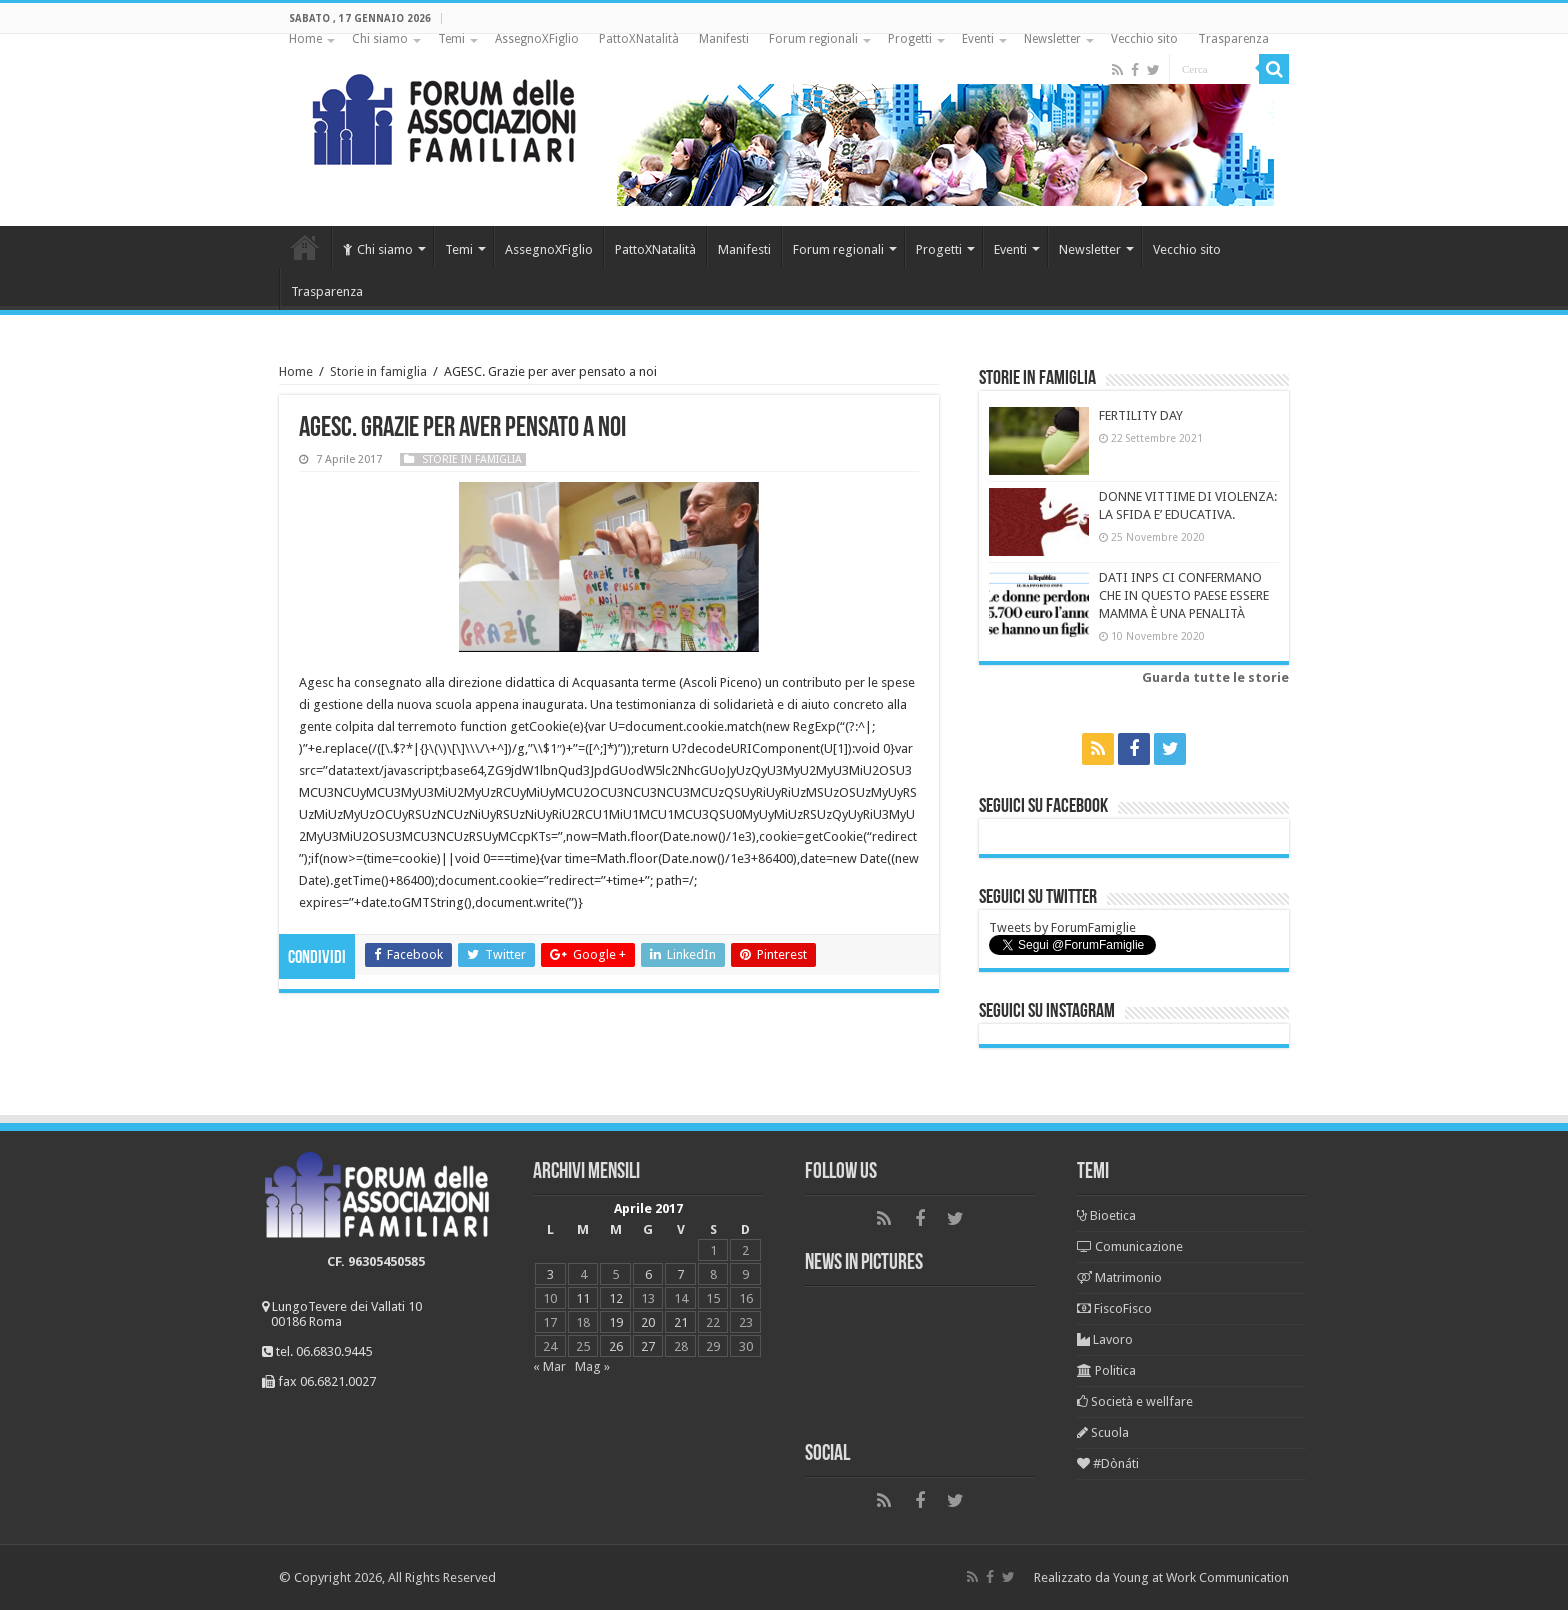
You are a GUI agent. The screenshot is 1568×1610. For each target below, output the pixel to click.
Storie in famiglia (378, 371)
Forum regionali (813, 39)
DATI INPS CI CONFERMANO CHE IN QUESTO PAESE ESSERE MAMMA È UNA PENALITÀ (1184, 595)
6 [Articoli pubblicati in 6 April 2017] (648, 1274)
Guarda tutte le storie (1215, 677)
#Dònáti (1108, 1463)
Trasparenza (1233, 39)
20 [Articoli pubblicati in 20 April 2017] (648, 1322)
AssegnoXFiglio (537, 39)
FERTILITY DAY (1141, 415)
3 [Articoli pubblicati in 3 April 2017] (550, 1274)
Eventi (978, 39)
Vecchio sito (1144, 39)
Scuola (1103, 1432)
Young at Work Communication (1201, 1577)
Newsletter (1052, 39)
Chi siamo (380, 39)
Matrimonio (1119, 1277)
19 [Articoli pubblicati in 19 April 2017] (616, 1322)
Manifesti (724, 39)
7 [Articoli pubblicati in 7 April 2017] (680, 1274)
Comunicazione (1130, 1246)
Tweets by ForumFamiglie (1062, 927)
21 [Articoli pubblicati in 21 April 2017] (681, 1322)
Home (305, 39)
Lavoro (1105, 1339)
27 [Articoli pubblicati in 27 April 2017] (648, 1346)
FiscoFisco (1114, 1308)
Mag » (592, 1366)
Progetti (910, 39)
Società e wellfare (1135, 1401)
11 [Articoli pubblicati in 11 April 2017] (583, 1298)
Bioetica (1106, 1215)
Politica (1106, 1370)
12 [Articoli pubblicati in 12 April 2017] (616, 1298)
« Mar (549, 1366)
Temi (451, 39)
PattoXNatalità (639, 39)
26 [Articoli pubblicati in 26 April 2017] (616, 1346)
